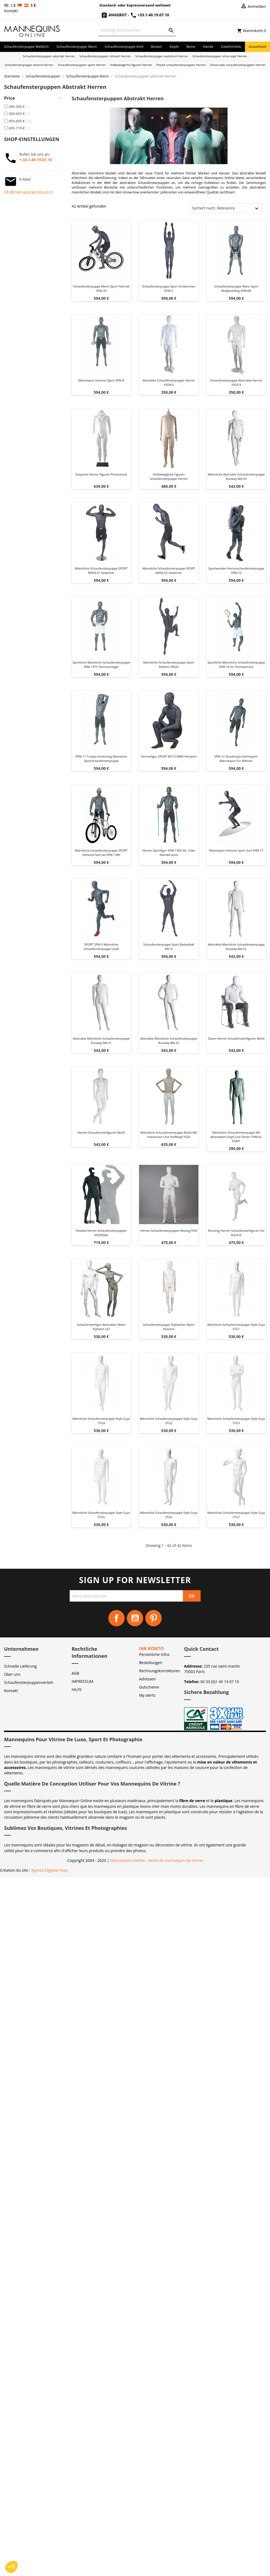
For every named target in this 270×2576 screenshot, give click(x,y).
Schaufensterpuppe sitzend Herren (29, 65)
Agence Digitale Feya (49, 1870)
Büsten (156, 46)
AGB (75, 1673)
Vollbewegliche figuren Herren (131, 65)
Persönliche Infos (154, 1654)
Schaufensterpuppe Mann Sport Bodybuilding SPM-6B (236, 288)
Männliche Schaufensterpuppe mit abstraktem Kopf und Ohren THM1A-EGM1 (236, 1136)
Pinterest (153, 1618)
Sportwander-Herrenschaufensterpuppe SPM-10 (236, 570)
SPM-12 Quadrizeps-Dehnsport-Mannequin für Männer (236, 758)
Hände (208, 46)
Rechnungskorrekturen (159, 1670)
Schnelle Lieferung (20, 1666)
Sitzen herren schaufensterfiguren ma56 (236, 1038)
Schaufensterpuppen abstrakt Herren (49, 56)
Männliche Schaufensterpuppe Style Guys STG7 (236, 1515)
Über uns (12, 1674)
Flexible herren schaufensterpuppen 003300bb (101, 1232)
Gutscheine (149, 1687)
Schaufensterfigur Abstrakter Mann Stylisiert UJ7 (101, 1327)
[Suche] (137, 30)
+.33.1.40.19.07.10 (35, 159)
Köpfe (174, 46)
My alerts (147, 1695)
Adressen (147, 1678)
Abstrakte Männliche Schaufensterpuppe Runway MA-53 (168, 1040)
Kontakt (11, 10)
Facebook (116, 1618)
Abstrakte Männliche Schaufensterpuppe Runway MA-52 (236, 946)
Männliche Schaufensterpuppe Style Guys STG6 (169, 1515)
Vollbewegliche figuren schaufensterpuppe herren (169, 476)
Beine (190, 46)
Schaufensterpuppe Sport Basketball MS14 (168, 946)
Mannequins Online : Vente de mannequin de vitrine (156, 1860)
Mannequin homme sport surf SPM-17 (236, 850)
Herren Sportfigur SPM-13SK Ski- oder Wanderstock (168, 852)
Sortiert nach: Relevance (213, 208)
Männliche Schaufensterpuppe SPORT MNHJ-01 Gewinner (101, 570)
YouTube (135, 1618)
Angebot (114, 14)
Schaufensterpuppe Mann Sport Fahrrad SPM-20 (101, 288)
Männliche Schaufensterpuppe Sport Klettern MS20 (168, 664)
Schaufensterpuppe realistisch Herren (161, 56)
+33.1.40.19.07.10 (149, 14)
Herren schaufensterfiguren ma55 (101, 1132)
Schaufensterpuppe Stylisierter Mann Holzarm (169, 1327)
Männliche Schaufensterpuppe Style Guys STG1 (236, 1327)
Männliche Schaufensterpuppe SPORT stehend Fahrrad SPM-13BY (101, 852)
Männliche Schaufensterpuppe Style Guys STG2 (169, 1421)
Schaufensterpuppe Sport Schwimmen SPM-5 (169, 288)
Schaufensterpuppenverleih (28, 1682)
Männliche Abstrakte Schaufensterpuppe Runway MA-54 (236, 476)
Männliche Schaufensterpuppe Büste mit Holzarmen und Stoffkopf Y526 (168, 1134)
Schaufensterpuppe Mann (76, 46)
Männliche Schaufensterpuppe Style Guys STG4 (101, 1421)
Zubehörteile (231, 46)
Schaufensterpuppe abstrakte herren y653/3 (236, 382)
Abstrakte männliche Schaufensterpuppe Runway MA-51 (101, 1040)
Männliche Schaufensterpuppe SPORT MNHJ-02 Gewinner (168, 570)
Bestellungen (150, 1662)
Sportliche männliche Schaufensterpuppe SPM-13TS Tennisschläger (101, 664)
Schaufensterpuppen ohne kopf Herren (219, 56)
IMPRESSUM (82, 1681)
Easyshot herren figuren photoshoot (101, 474)
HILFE (77, 1689)
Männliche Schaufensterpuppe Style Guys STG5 (101, 1515)
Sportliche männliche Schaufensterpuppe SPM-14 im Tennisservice (236, 664)
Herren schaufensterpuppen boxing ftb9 (168, 1230)
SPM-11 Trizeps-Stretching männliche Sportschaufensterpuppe (101, 758)
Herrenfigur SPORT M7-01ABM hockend (169, 756)
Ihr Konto (151, 1649)
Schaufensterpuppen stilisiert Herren (105, 56)
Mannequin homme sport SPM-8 (101, 380)
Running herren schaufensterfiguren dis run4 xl (236, 1232)
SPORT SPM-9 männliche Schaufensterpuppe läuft (101, 946)
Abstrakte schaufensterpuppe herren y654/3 (169, 382)
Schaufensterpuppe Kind (124, 46)
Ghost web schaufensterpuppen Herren (237, 65)
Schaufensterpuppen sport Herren (82, 65)
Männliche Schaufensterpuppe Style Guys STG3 (236, 1421)
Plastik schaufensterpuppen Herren (181, 65)
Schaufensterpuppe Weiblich (26, 46)
